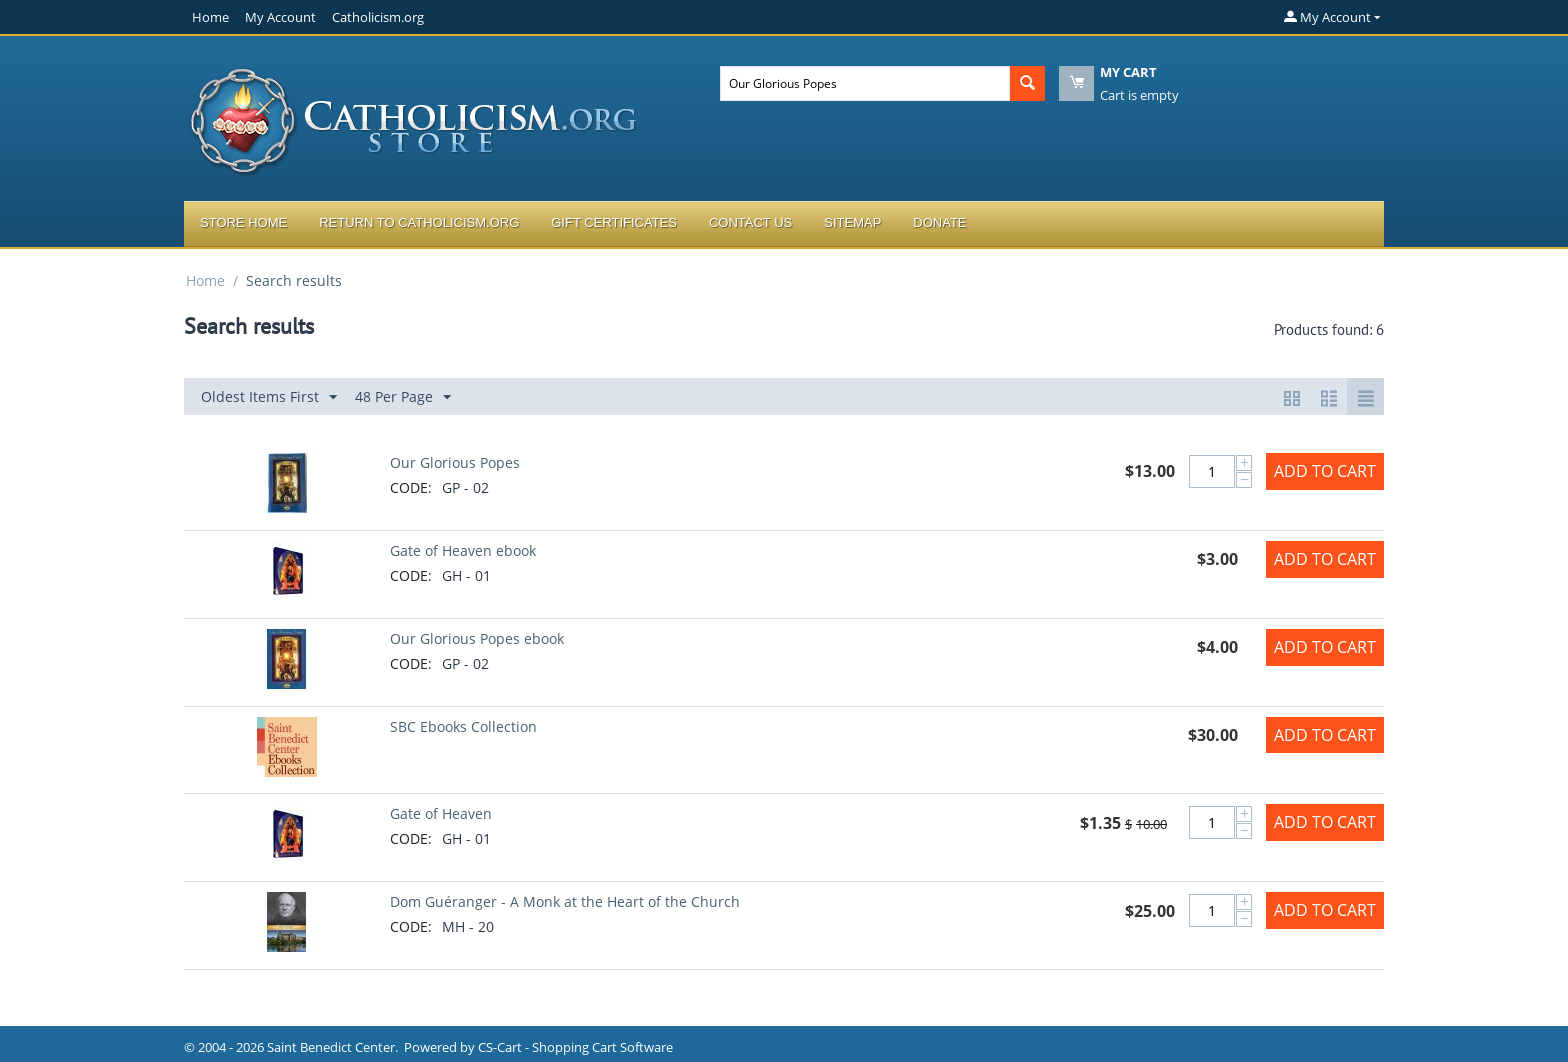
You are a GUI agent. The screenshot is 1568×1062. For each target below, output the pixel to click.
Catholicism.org (378, 17)
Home (210, 17)
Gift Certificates (614, 222)
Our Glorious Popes (455, 462)
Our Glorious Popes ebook (477, 638)
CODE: (411, 487)
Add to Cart (1325, 471)
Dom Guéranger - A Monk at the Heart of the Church (565, 901)
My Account (280, 17)
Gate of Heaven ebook (463, 550)
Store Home (243, 222)
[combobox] (865, 83)
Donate (939, 222)
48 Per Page (403, 397)
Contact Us (750, 222)
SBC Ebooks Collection (463, 726)
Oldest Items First (269, 397)
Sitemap (852, 222)
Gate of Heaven (441, 813)
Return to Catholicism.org (419, 222)
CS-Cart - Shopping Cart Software (575, 1047)
